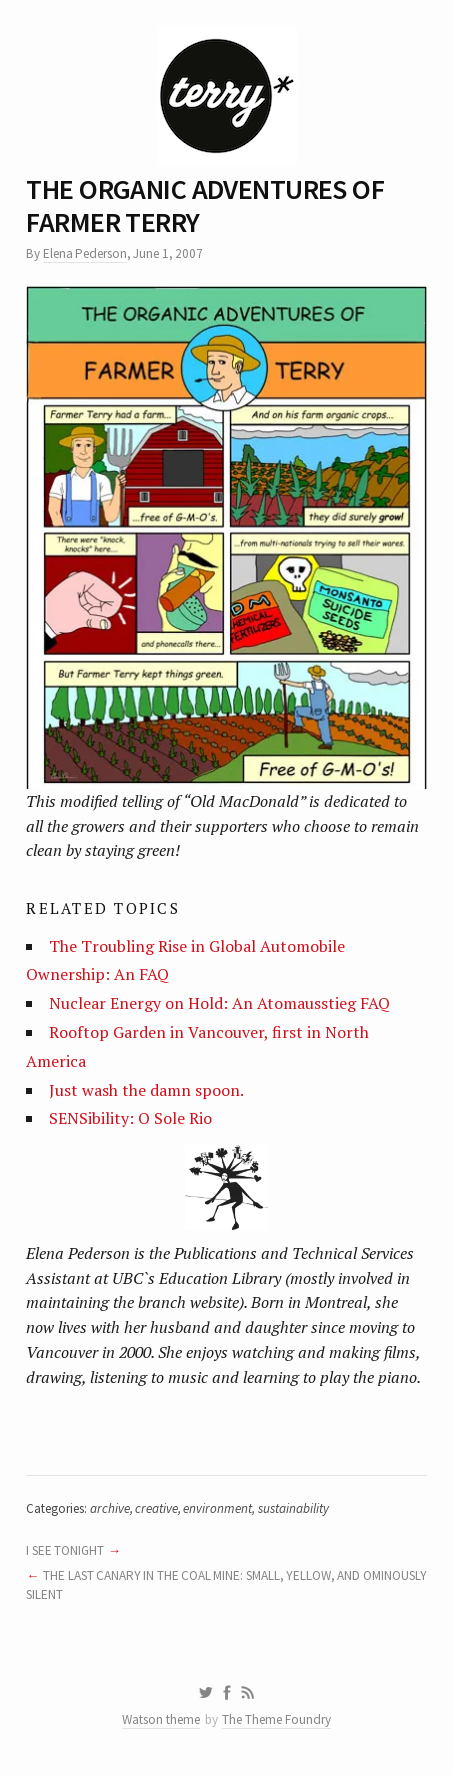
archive (110, 1508)
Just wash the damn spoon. (146, 1090)
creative (156, 1508)
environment (217, 1508)
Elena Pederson (85, 253)
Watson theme (161, 1719)
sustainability (293, 1508)
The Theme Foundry (276, 1719)
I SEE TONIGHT (65, 1550)
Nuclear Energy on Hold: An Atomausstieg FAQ (219, 1003)
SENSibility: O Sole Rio (130, 1118)
